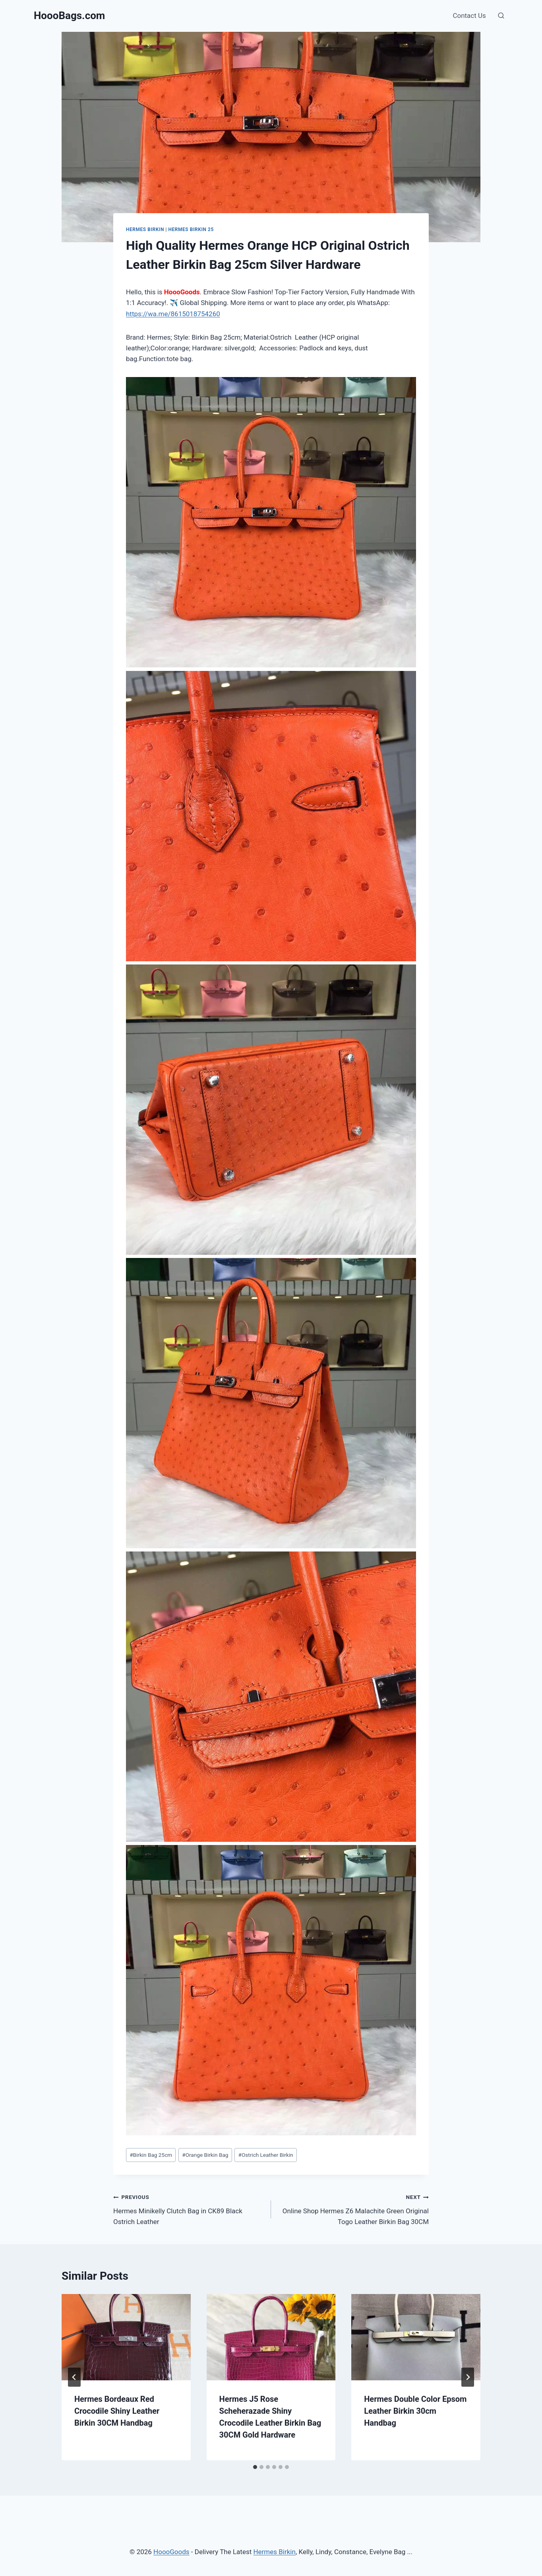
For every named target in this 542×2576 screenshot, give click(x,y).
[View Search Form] (501, 16)
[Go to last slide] (74, 2377)
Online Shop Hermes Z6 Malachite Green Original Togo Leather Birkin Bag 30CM (353, 2208)
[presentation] (126, 2337)
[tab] (255, 2467)
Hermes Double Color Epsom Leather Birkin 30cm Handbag (415, 2411)
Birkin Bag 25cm (151, 2155)
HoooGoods (171, 2552)
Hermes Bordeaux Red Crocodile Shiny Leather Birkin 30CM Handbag (116, 2411)
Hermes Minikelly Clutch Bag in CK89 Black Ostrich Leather (188, 2208)
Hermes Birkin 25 (191, 229)
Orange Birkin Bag (205, 2155)
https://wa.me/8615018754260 (173, 314)
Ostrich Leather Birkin (265, 2155)
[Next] (467, 2377)
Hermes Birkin (145, 229)
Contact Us (469, 15)
